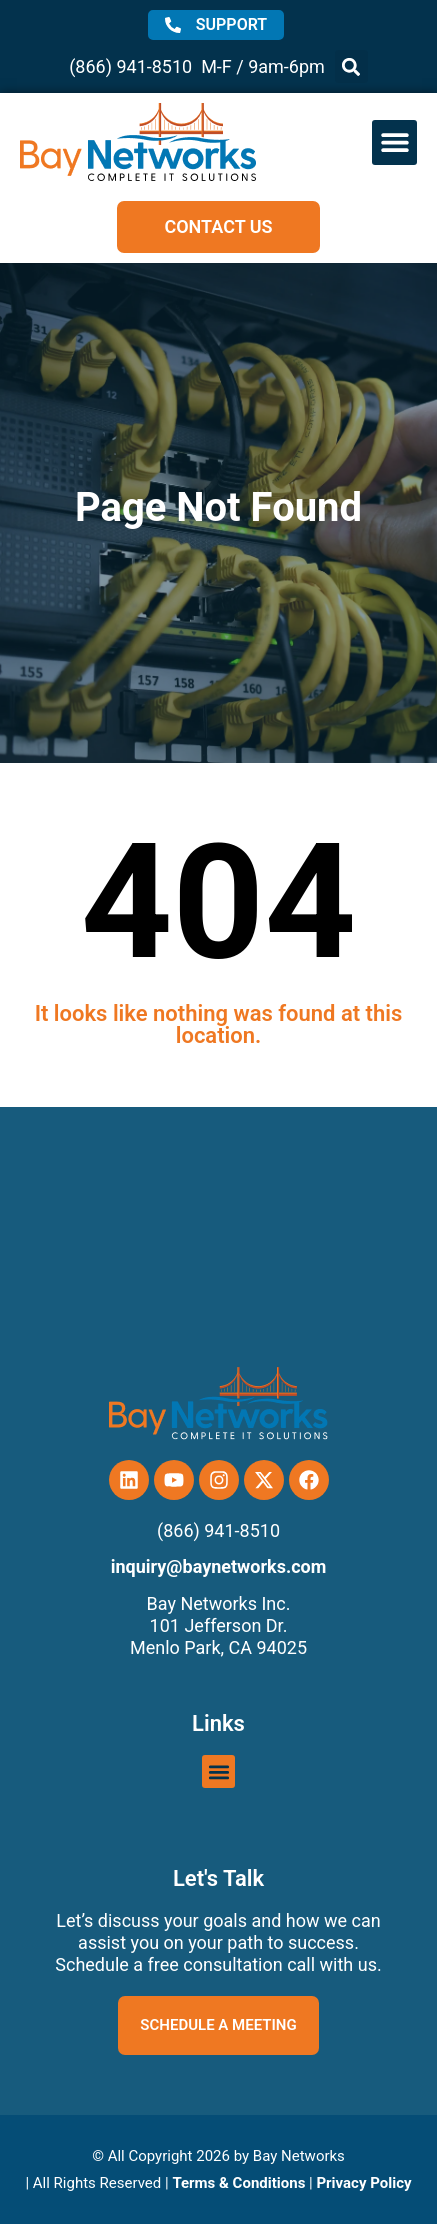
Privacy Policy (363, 2183)
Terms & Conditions (238, 2183)
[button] (351, 66)
